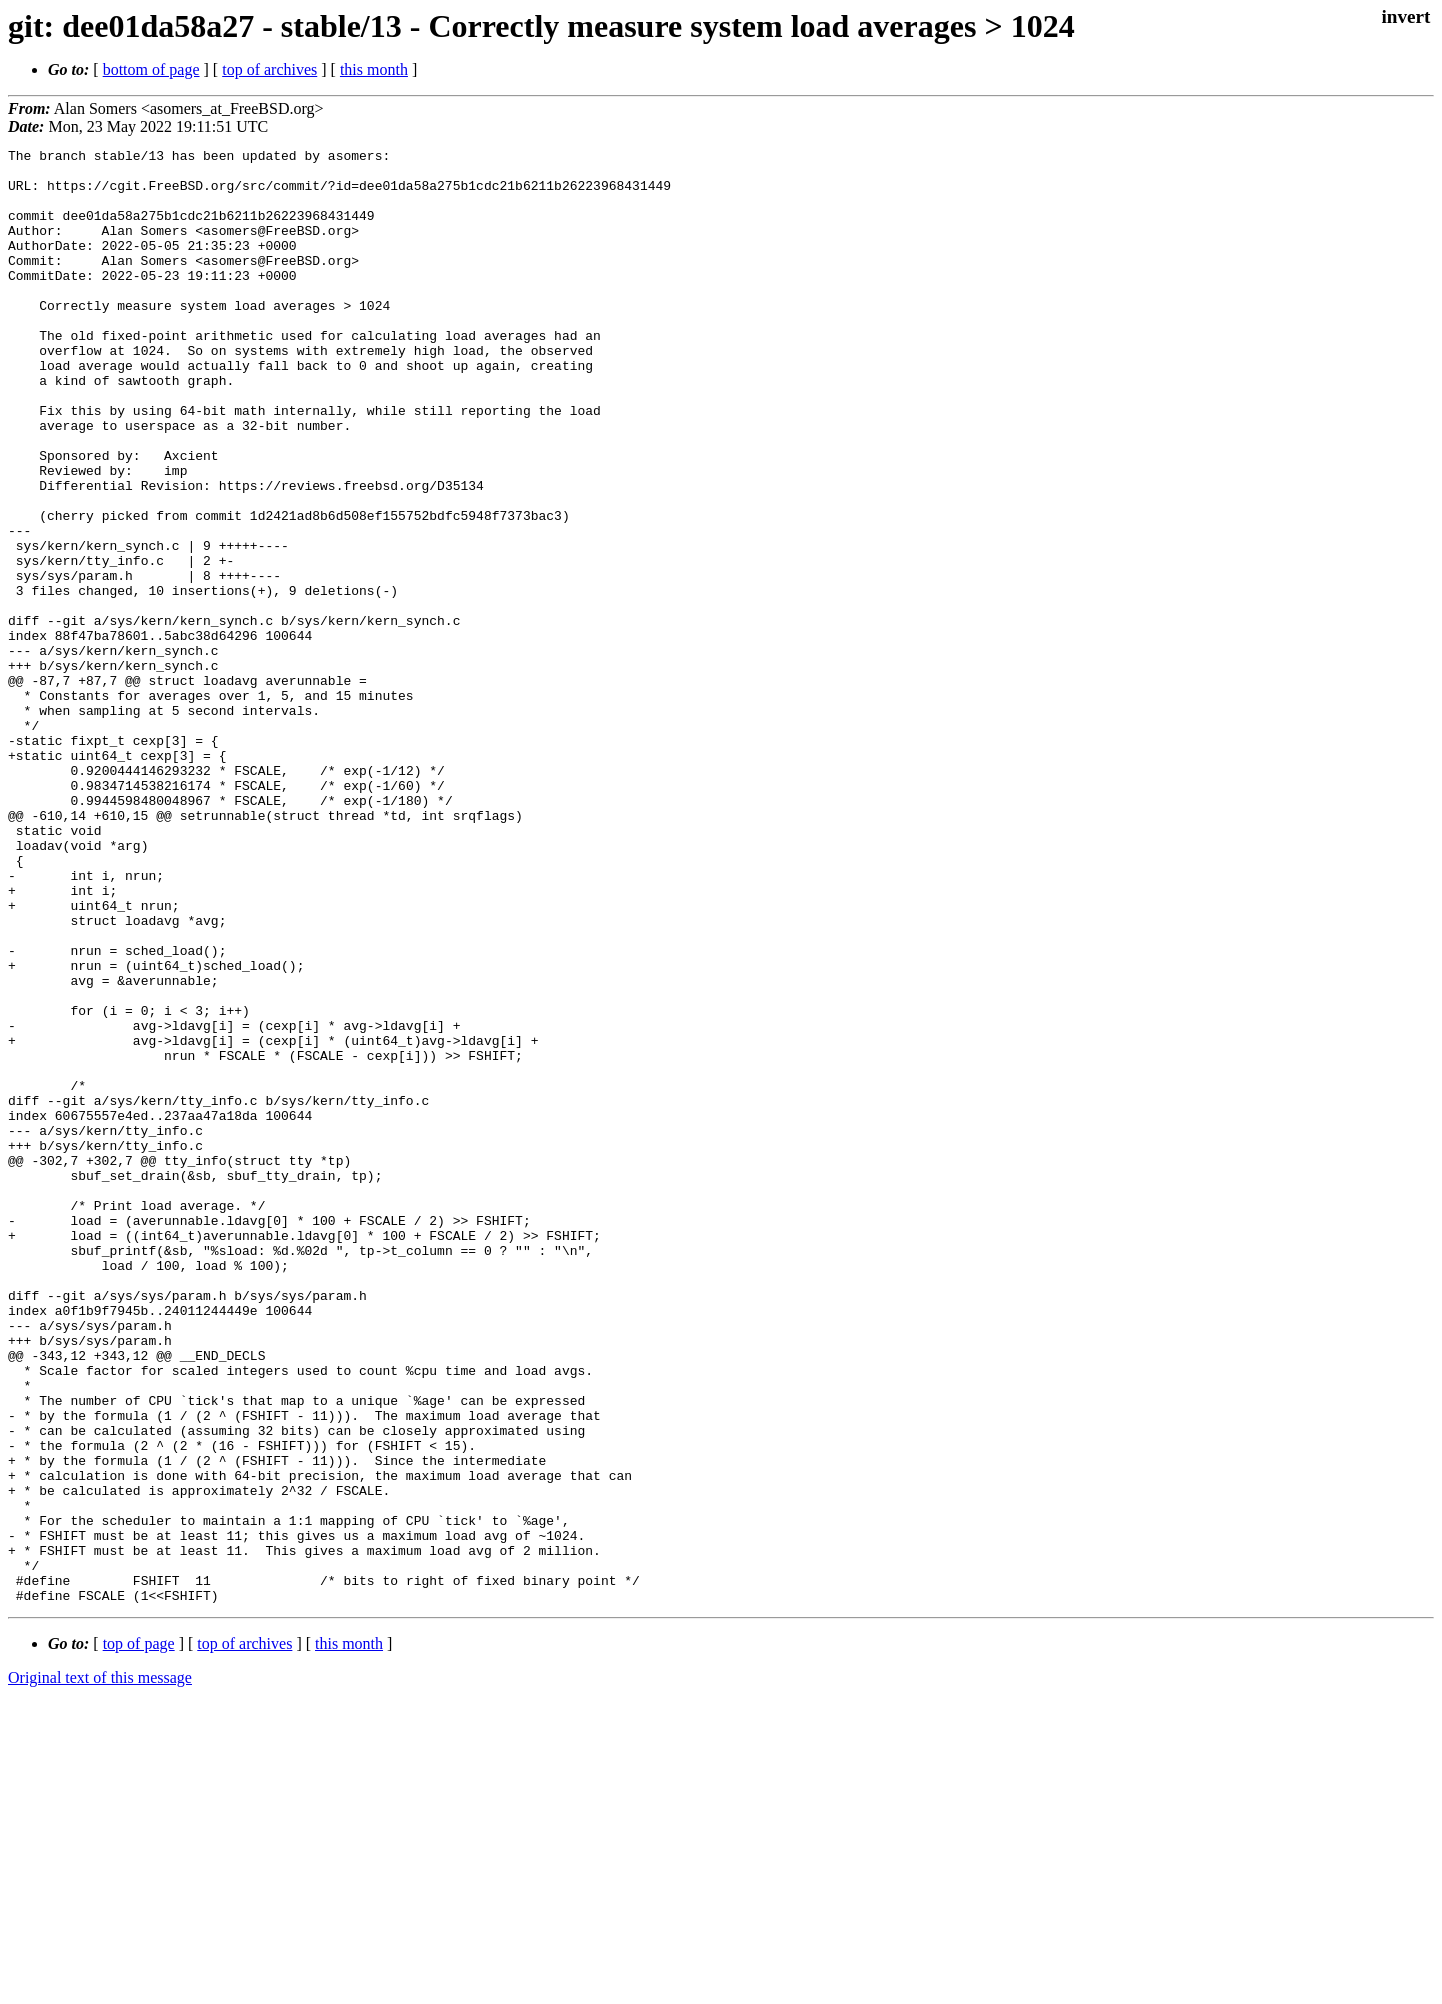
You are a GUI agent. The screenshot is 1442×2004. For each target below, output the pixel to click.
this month (374, 69)
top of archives (269, 69)
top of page (139, 1934)
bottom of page (151, 69)
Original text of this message (100, 1968)
